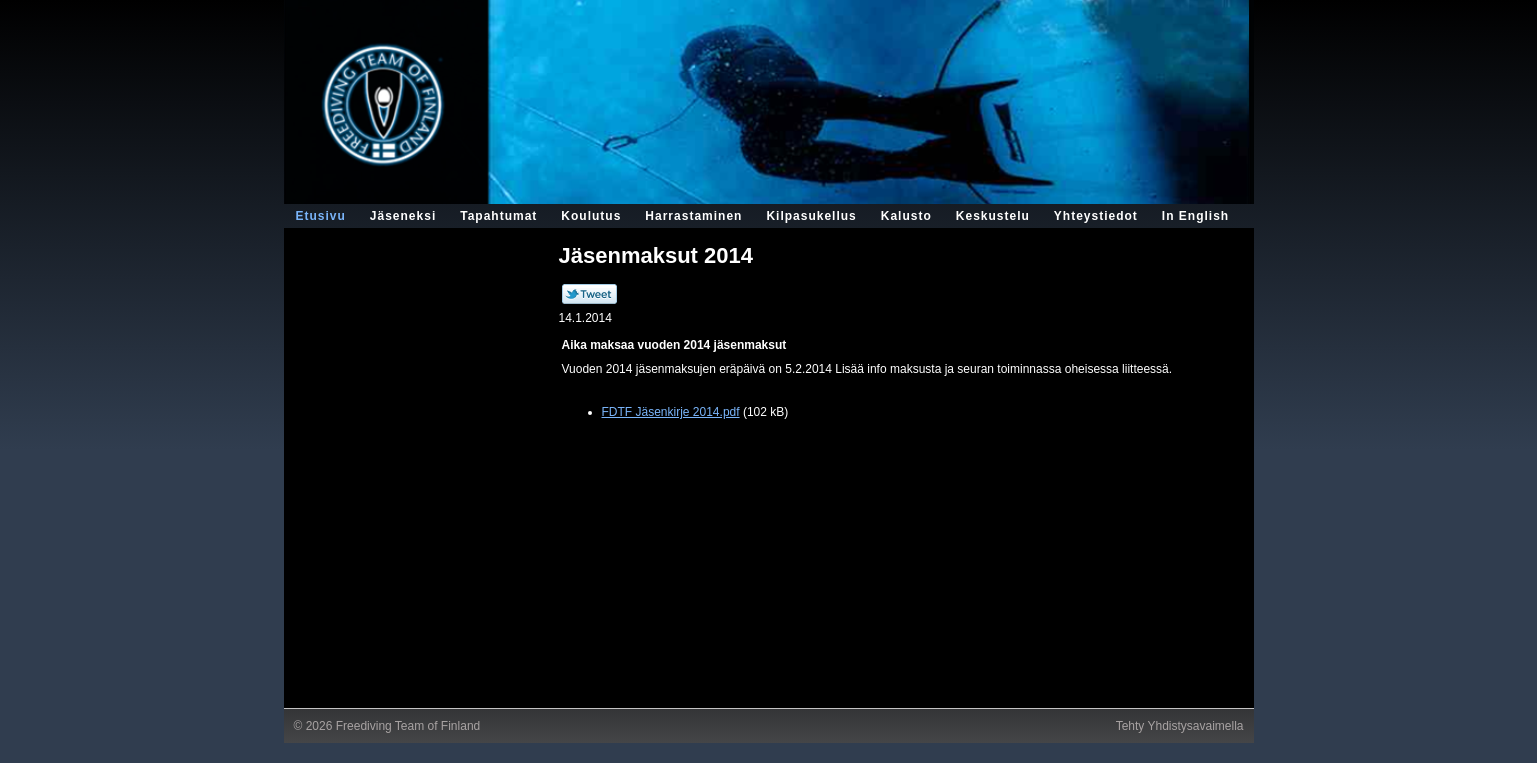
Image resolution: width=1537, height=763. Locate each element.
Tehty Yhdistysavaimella (1180, 726)
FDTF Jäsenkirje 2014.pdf (671, 412)
